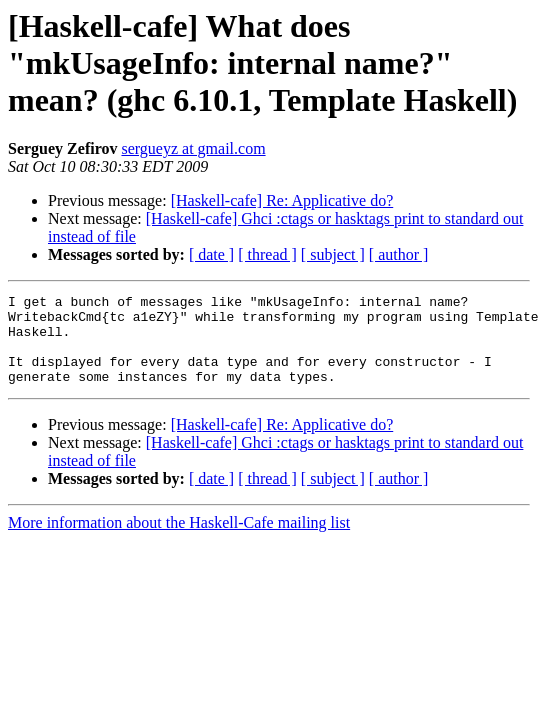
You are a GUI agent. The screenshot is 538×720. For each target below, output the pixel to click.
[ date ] (211, 254)
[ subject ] (333, 254)
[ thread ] (267, 254)
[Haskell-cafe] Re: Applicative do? (282, 200)
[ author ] (399, 254)
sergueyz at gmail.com (193, 148)
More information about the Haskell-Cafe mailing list (179, 540)
